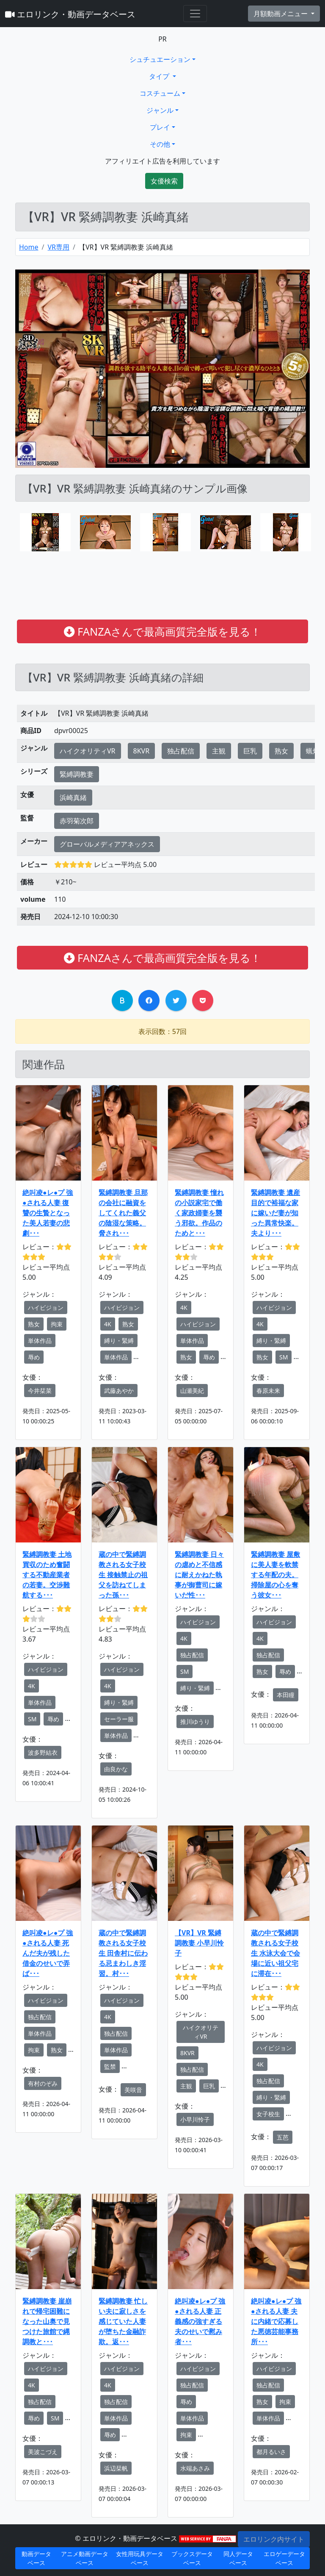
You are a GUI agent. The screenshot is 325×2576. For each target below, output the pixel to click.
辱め (34, 1357)
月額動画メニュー (281, 13)
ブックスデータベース (192, 2558)
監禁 (110, 2066)
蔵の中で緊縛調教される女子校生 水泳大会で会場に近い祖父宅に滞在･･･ (275, 1953)
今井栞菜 (40, 1391)
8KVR (141, 751)
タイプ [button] (160, 76)
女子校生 (268, 2114)
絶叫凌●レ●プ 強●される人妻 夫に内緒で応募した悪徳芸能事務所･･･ (276, 2321)
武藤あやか (119, 1391)
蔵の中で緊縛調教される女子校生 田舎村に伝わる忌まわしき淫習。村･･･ (123, 1953)
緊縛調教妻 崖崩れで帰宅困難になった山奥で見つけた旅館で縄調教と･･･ (47, 2321)
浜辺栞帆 (116, 2468)
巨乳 (250, 751)
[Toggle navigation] (195, 13)
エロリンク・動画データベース (70, 14)
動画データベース (36, 2558)
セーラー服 (119, 1719)
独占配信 (180, 751)
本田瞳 (286, 1695)
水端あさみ (195, 2468)
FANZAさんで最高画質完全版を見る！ (162, 631)
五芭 (283, 2137)
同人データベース (238, 2558)
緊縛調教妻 (77, 774)
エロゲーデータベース (284, 2558)
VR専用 (58, 247)
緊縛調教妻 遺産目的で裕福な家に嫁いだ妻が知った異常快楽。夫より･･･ (275, 1213)
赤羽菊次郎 (77, 820)
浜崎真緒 (73, 797)
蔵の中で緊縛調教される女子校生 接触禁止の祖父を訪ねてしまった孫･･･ (123, 1575)
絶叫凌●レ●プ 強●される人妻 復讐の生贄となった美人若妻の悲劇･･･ (47, 1213)
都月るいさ (271, 2452)
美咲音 (133, 2090)
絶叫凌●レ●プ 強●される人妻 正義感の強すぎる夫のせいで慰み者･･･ (200, 2321)
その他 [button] (160, 144)
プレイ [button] (160, 127)
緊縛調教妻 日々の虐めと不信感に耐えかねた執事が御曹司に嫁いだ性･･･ (199, 1575)
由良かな (116, 1769)
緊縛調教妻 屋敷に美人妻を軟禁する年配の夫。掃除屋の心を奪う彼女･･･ (275, 1575)
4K (107, 1324)
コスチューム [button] (160, 93)
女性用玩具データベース (139, 2558)
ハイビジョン (45, 1307)
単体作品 (40, 1341)
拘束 (57, 1324)
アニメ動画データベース (84, 2558)
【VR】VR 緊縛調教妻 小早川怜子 (199, 1943)
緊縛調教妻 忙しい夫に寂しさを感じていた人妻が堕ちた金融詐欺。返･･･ (123, 2321)
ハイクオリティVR (88, 751)
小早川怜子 (195, 2119)
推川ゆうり (195, 1721)
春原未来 (268, 1391)
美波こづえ (43, 2452)
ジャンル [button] (160, 110)
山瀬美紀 (192, 1391)
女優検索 (164, 181)
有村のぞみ (43, 2083)
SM (283, 1357)
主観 (219, 751)
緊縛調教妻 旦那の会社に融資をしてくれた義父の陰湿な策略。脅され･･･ (123, 1213)
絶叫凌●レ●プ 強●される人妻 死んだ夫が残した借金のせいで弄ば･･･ (47, 1953)
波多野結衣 (43, 1752)
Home (29, 247)
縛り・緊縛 (119, 1341)
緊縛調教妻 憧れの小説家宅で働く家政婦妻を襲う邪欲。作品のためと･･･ (199, 1213)
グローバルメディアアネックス (107, 844)
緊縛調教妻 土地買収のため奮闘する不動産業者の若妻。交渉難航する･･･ (47, 1575)
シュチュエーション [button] (159, 59)
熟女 (281, 751)
